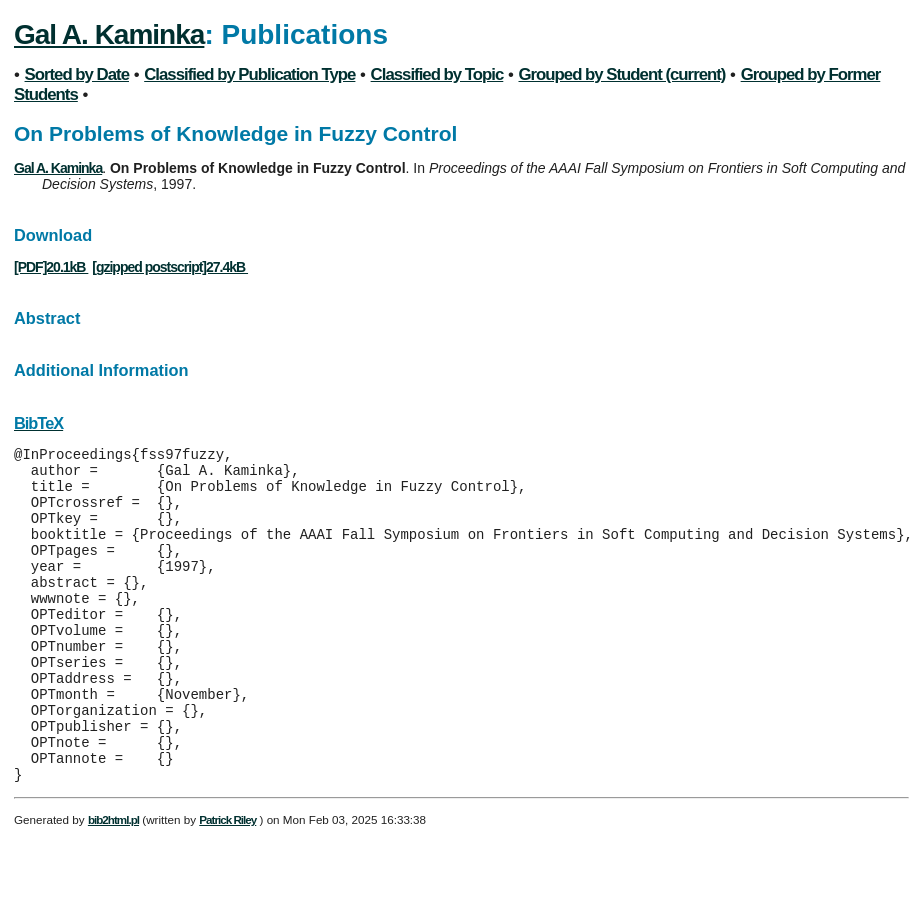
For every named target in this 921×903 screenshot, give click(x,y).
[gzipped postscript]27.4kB (170, 267)
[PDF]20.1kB (51, 267)
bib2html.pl (113, 882)
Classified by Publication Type (249, 74)
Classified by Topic (437, 74)
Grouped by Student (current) (622, 74)
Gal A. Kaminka (109, 34)
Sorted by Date (77, 74)
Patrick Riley (227, 882)
